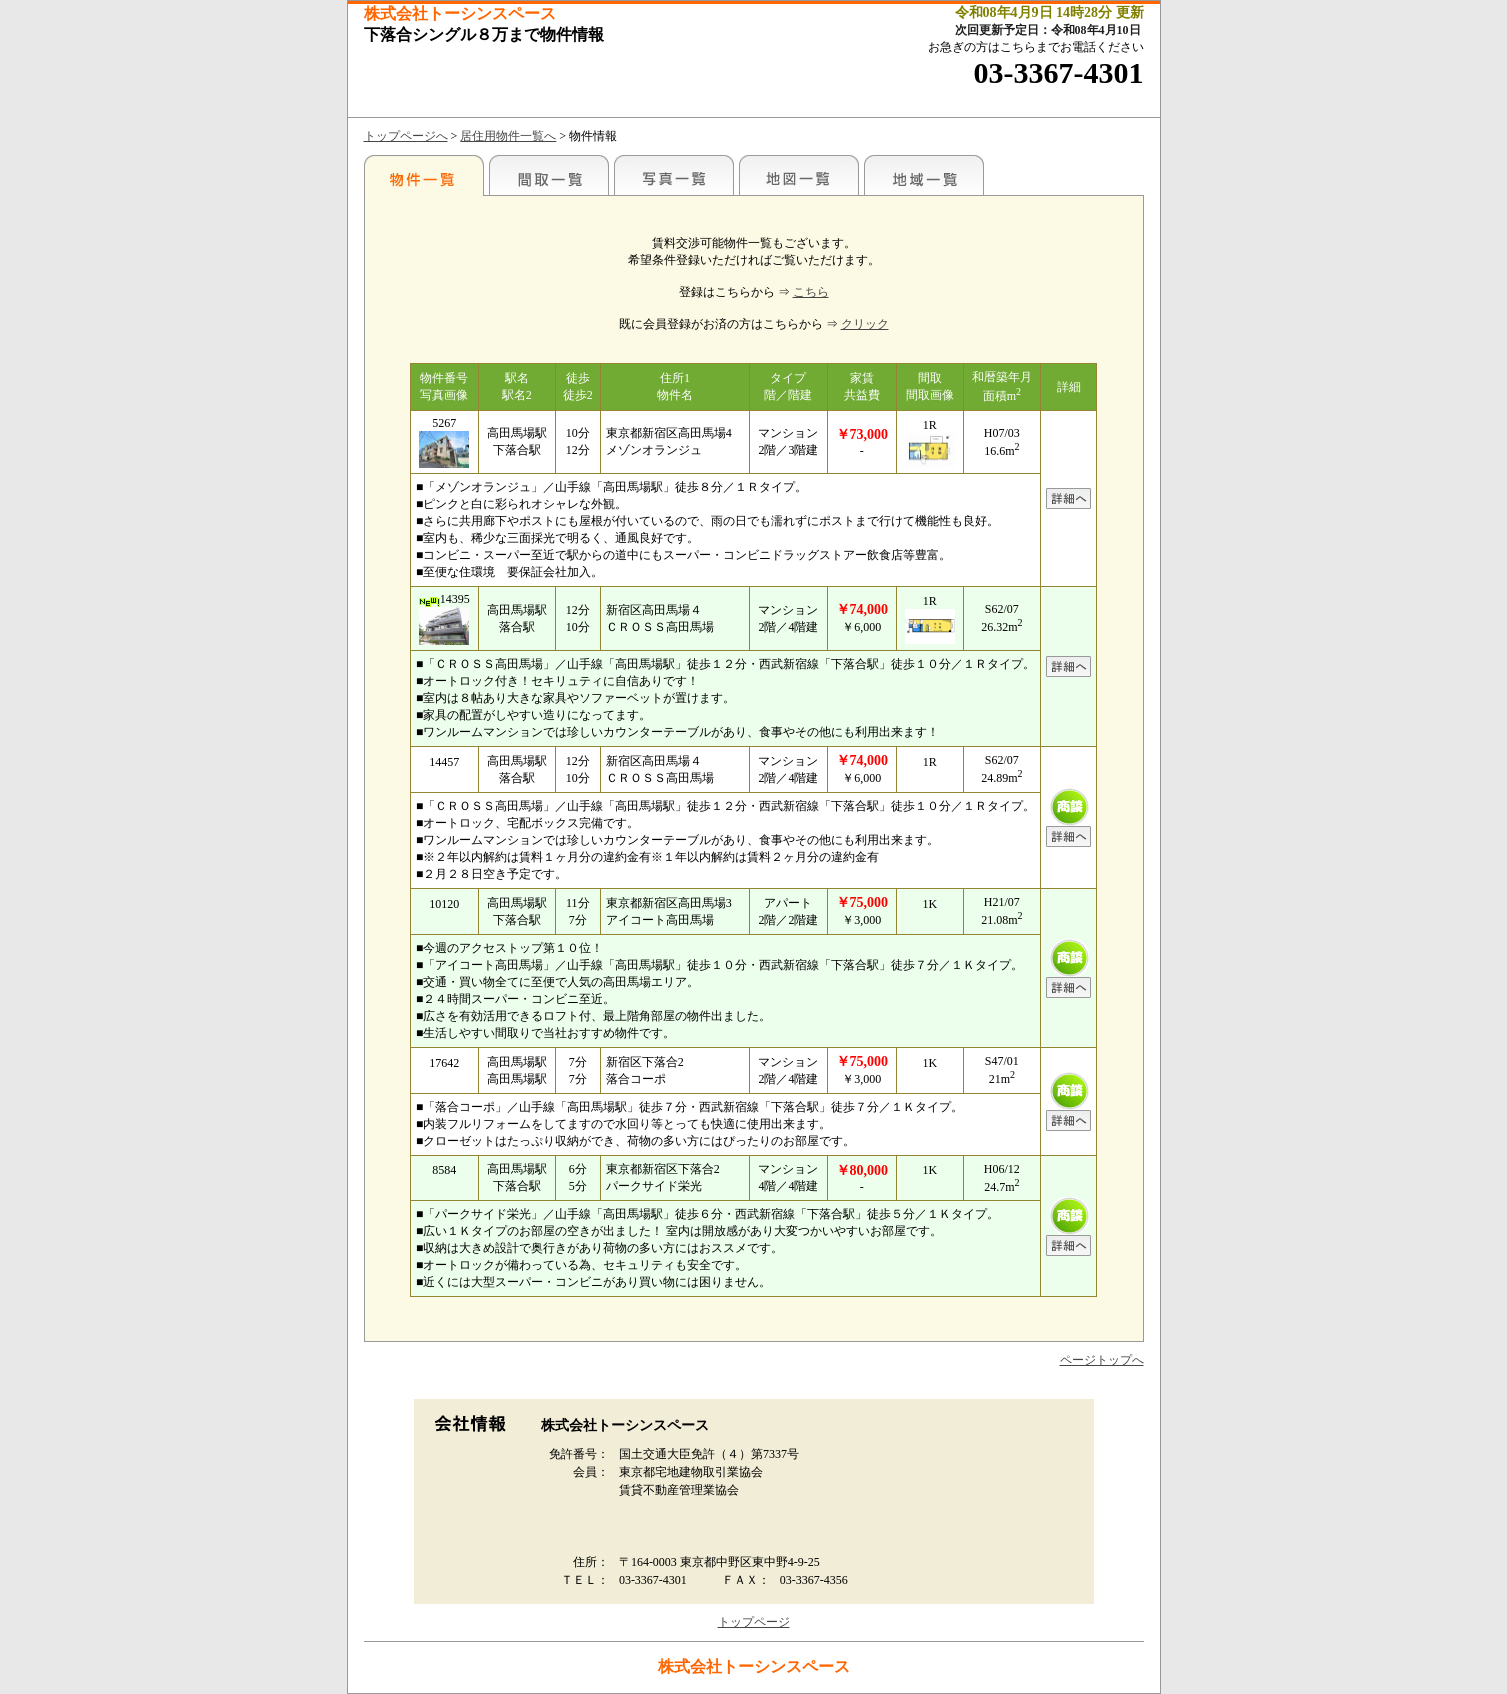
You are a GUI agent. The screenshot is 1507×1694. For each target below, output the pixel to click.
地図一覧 (799, 175)
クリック (865, 324)
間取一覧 (549, 175)
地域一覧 (924, 175)
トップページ (754, 1622)
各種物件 (424, 175)
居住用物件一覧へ (508, 136)
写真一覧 (674, 175)
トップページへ (406, 136)
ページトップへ (1102, 1360)
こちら (811, 292)
